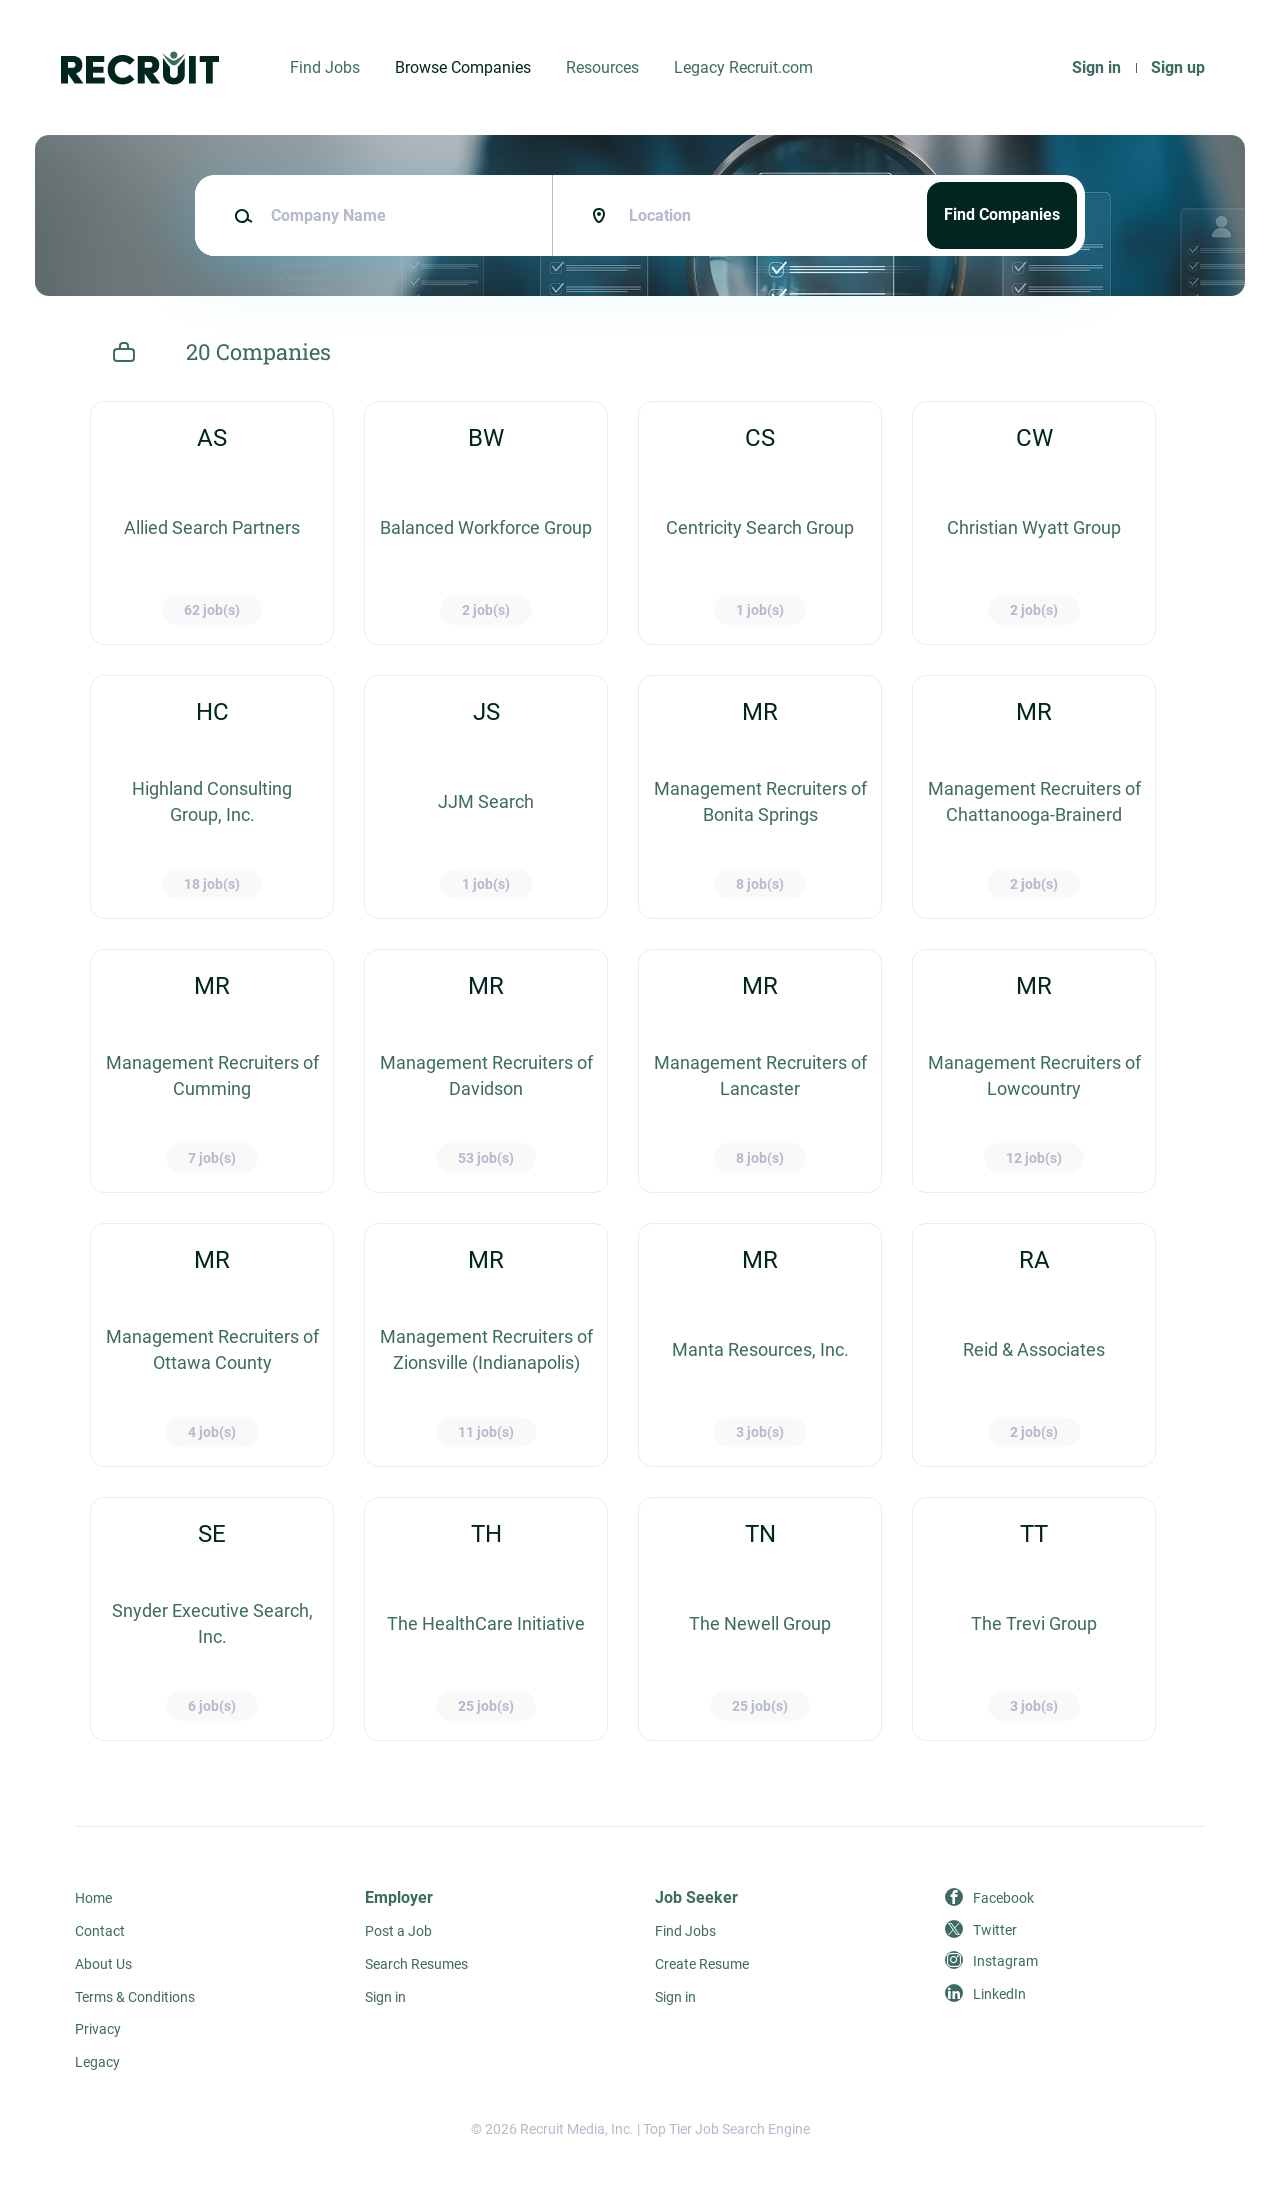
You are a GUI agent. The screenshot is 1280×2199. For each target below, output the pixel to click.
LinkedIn (999, 1994)
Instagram (1005, 1961)
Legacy (97, 2062)
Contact (100, 1931)
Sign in (1096, 67)
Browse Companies (463, 67)
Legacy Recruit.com (743, 67)
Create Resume (702, 1964)
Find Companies (1002, 214)
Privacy (98, 2029)
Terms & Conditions (135, 1997)
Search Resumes (416, 1964)
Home (93, 1898)
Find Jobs (325, 67)
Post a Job (398, 1931)
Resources (602, 67)
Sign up (1178, 67)
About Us (103, 1964)
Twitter (995, 1930)
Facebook (1003, 1898)
